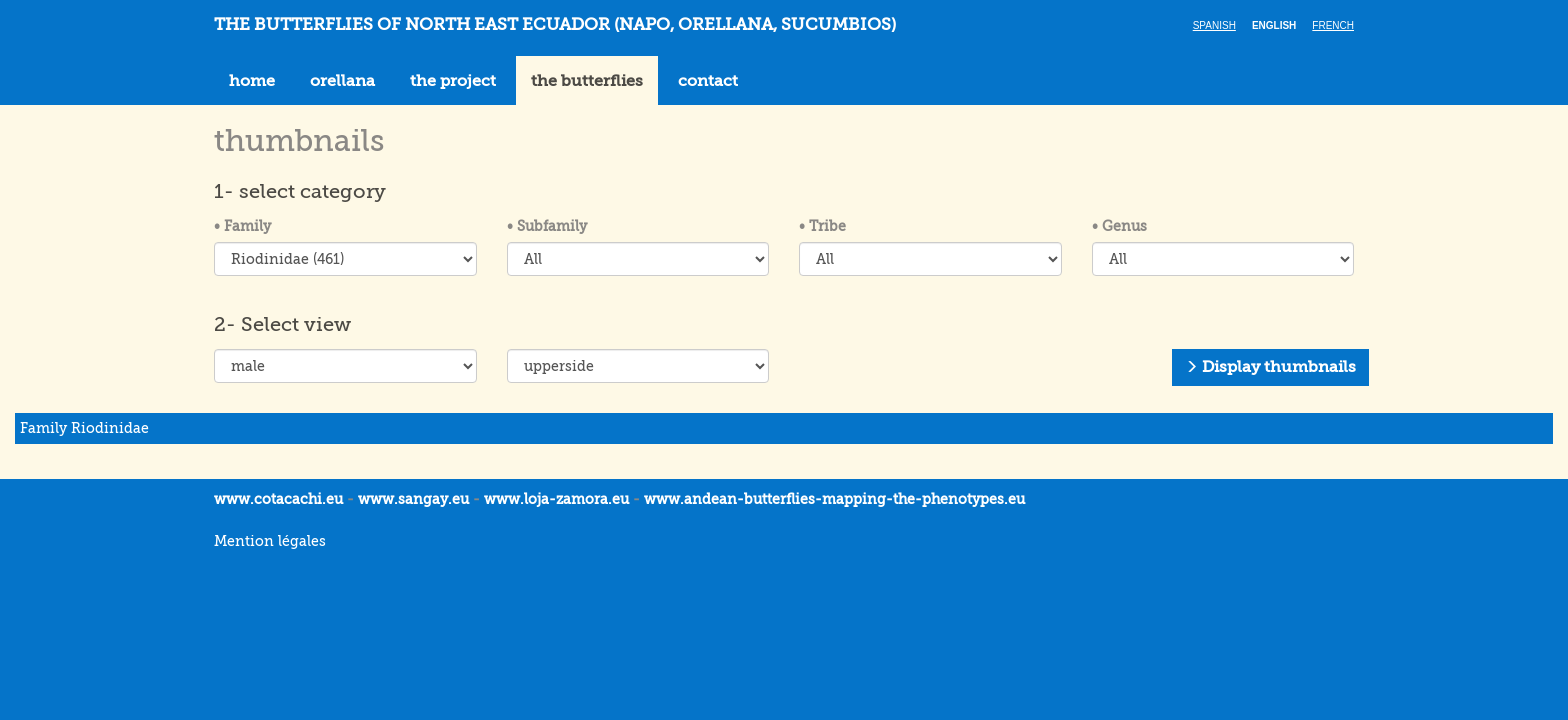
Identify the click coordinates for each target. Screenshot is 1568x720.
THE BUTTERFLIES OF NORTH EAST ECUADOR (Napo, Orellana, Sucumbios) (555, 24)
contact (708, 81)
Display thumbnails (1270, 367)
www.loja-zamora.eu (556, 499)
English (1274, 25)
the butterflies (587, 81)
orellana (342, 81)
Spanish (1214, 25)
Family (242, 226)
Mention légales (270, 541)
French (1333, 25)
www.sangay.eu (413, 499)
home (252, 81)
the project (453, 81)
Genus (1119, 226)
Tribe (822, 226)
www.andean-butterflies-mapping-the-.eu (834, 499)
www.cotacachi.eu (278, 499)
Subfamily (547, 226)
